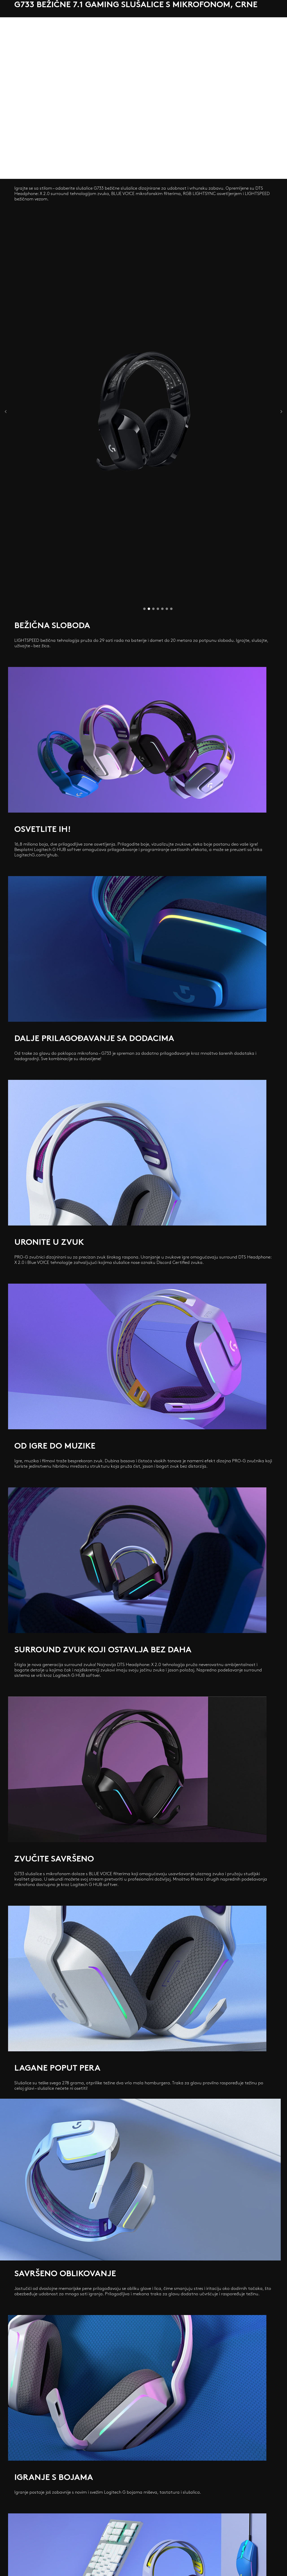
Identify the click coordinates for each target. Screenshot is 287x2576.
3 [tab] (153, 608)
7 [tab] (171, 608)
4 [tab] (158, 608)
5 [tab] (162, 608)
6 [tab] (167, 608)
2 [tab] (149, 608)
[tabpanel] (143, 411)
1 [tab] (144, 608)
